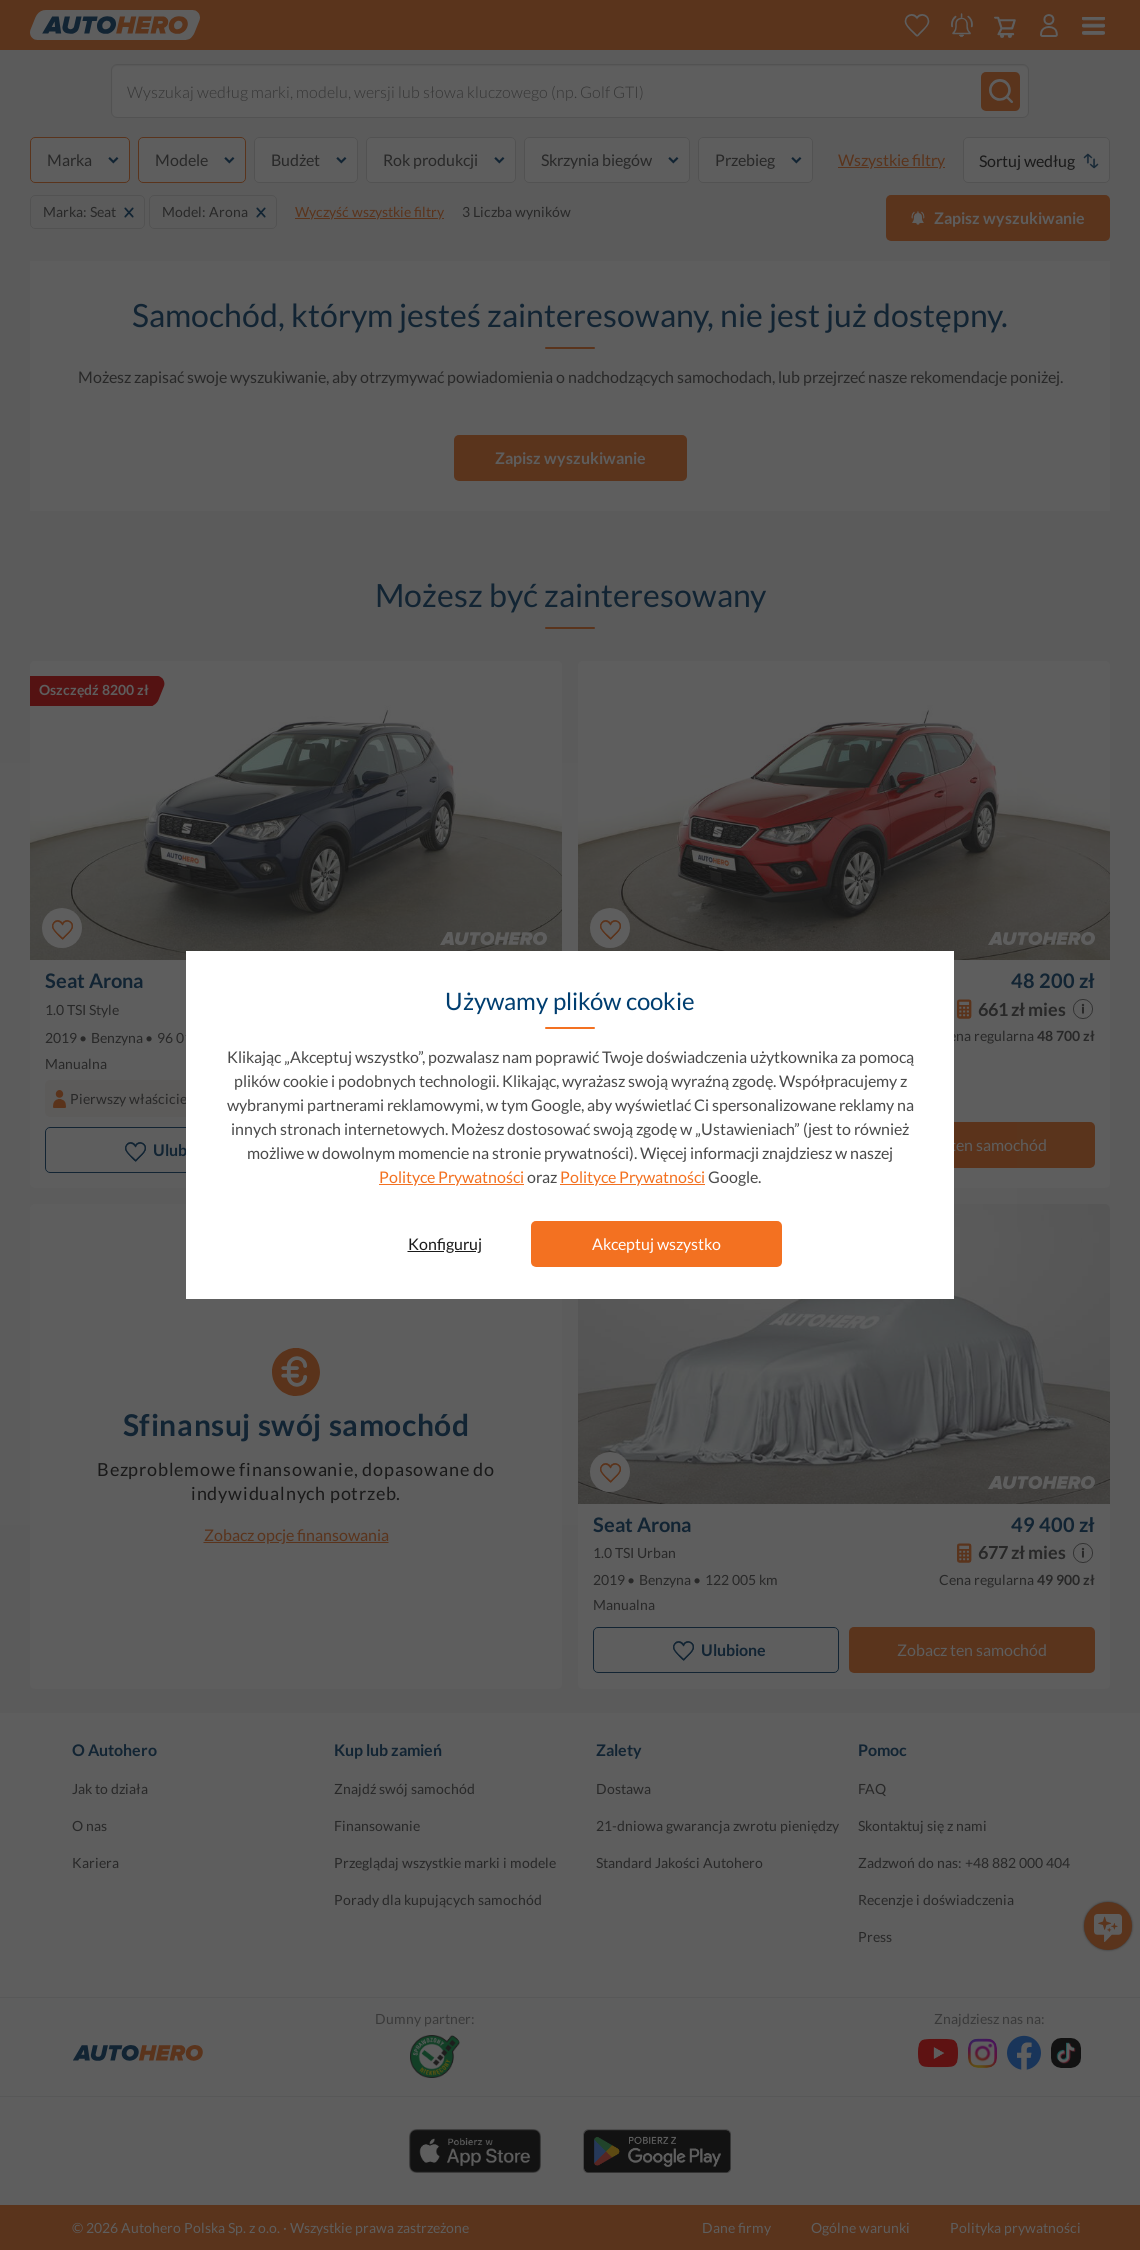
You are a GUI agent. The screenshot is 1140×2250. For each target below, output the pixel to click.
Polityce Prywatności (451, 1176)
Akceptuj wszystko (656, 1243)
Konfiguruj (445, 1243)
